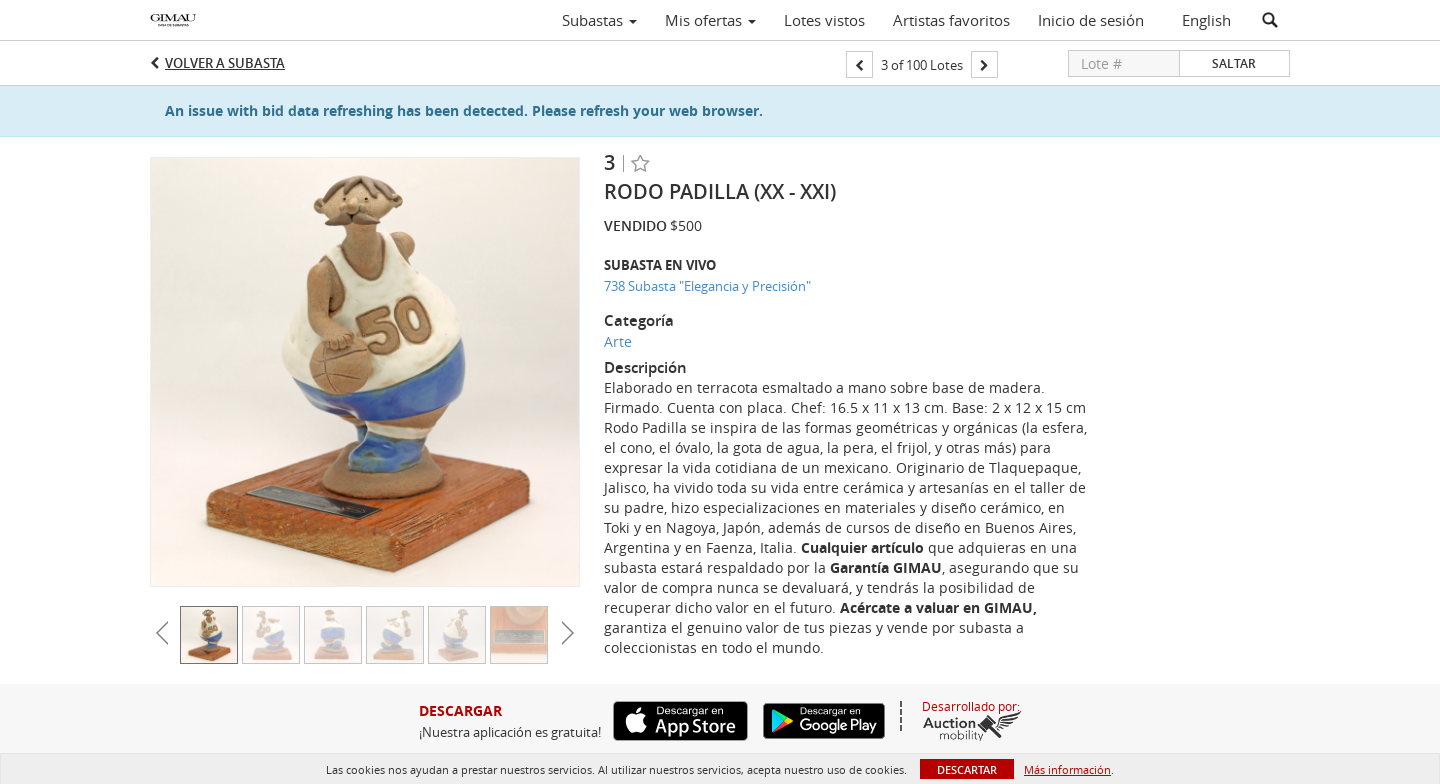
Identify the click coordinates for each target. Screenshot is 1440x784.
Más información (1067, 769)
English (1206, 20)
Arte (618, 341)
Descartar (967, 769)
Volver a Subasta (225, 63)
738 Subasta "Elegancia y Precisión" (707, 286)
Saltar (1234, 63)
